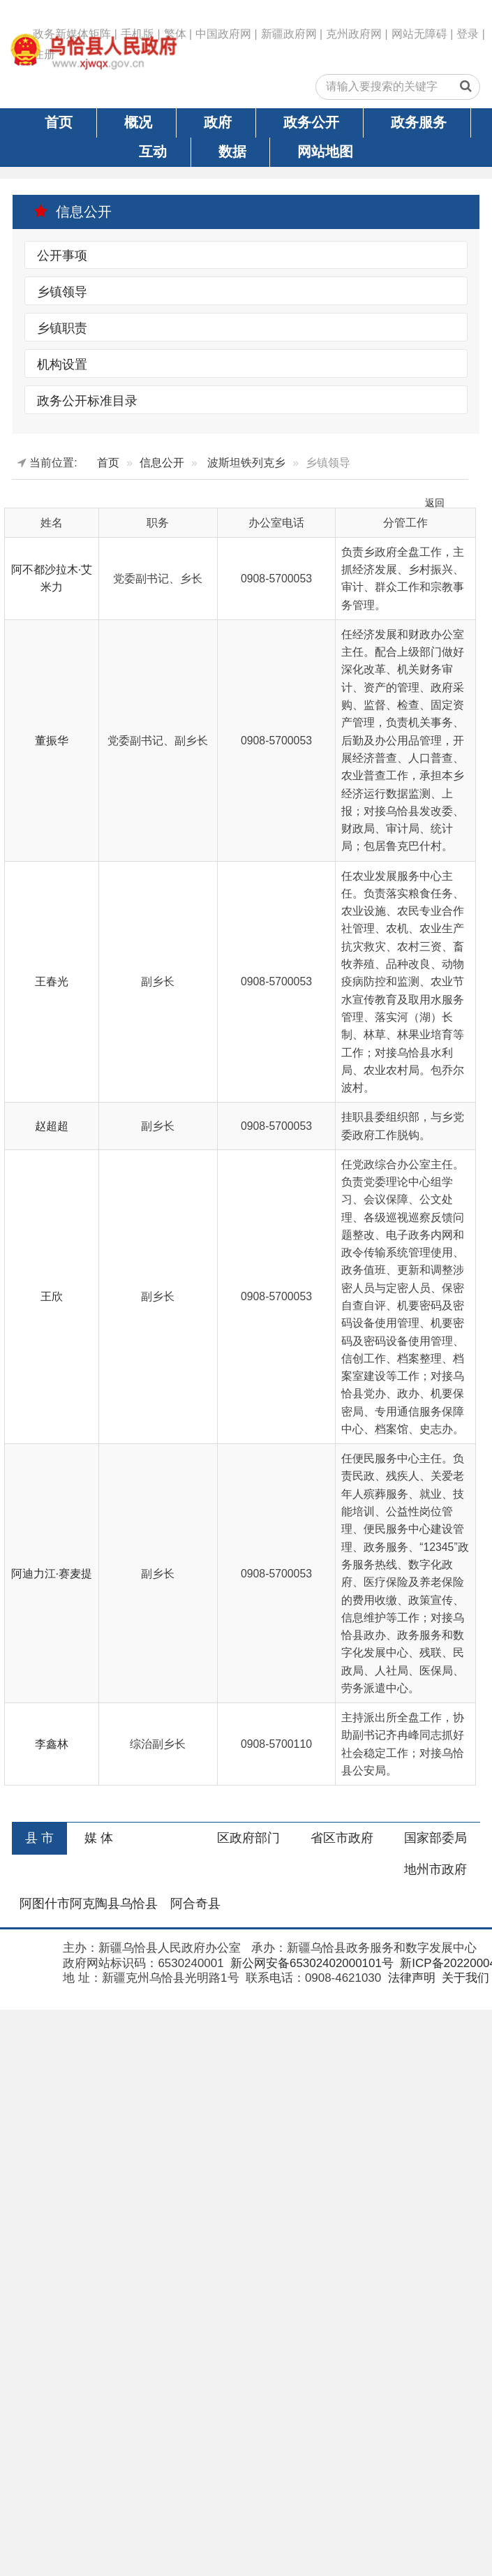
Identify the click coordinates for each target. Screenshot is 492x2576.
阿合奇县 (195, 1904)
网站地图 (325, 151)
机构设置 (62, 364)
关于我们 (463, 1978)
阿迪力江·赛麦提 (51, 1574)
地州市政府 (435, 1869)
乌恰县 (139, 1904)
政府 (218, 122)
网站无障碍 (419, 34)
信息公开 (72, 212)
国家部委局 (435, 1838)
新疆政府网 (289, 34)
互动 (153, 151)
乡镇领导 (62, 291)
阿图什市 (45, 1904)
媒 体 (98, 1838)
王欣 (51, 1296)
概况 (138, 122)
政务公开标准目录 (87, 400)
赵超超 (51, 1126)
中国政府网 (223, 34)
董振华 (51, 740)
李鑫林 (51, 1744)
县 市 (39, 1838)
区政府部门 (248, 1838)
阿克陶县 (95, 1904)
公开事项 (62, 256)
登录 (467, 34)
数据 (232, 151)
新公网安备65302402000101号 (310, 1963)
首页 (59, 122)
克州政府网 (354, 34)
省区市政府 (342, 1838)
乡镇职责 (62, 327)
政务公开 (311, 122)
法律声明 (410, 1978)
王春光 (51, 981)
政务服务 (419, 122)
